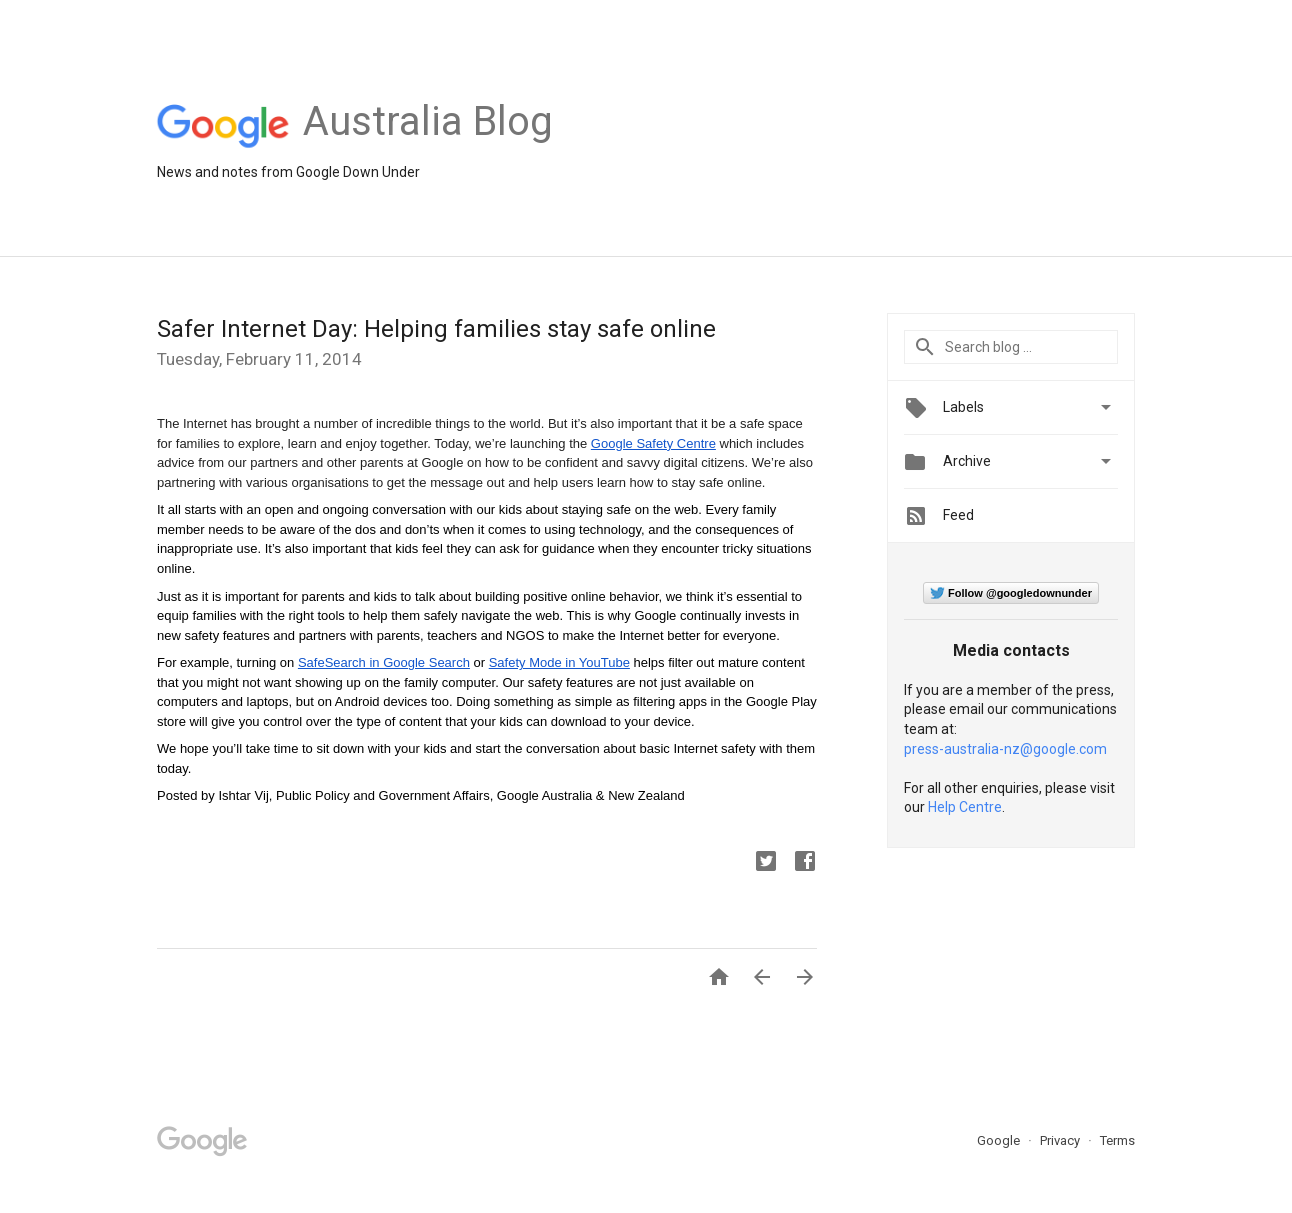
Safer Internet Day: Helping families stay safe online (436, 329)
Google (1000, 1140)
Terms (1117, 1140)
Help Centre (965, 807)
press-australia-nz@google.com (1005, 749)
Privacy (1061, 1140)
